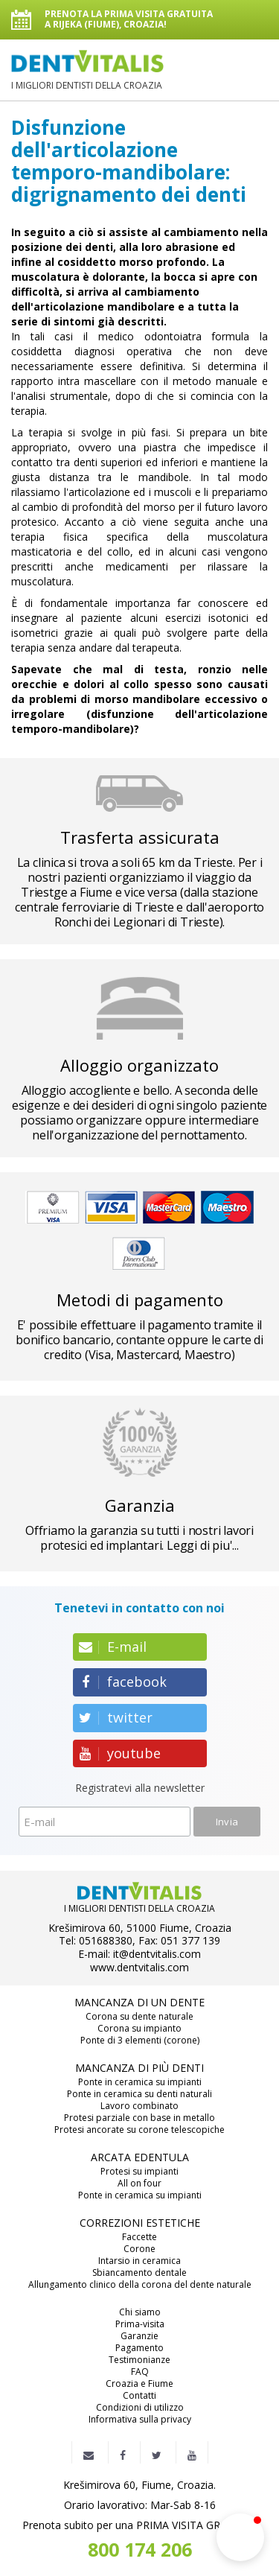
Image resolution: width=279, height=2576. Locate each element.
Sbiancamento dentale (139, 2273)
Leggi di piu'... (203, 1545)
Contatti (139, 2396)
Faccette (139, 2237)
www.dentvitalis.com (139, 1967)
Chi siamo (140, 2312)
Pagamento (139, 2348)
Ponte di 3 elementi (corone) (139, 2041)
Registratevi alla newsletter (140, 1788)
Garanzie (139, 2336)
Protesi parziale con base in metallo (139, 2118)
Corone (139, 2249)
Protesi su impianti (139, 2172)
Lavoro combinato (139, 2106)
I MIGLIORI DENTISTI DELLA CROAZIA (87, 70)
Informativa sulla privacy (140, 2420)
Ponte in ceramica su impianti (140, 2082)
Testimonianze (139, 2360)
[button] (240, 2537)
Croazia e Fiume (139, 2384)
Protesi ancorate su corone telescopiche (139, 2130)
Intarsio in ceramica (139, 2261)
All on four (139, 2183)
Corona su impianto (139, 2029)
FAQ (140, 2372)
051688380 (105, 1940)
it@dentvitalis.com (157, 1954)
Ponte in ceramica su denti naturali (139, 2094)
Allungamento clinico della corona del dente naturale (139, 2285)
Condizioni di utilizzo (140, 2408)
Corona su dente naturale (139, 2017)
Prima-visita (139, 2324)
